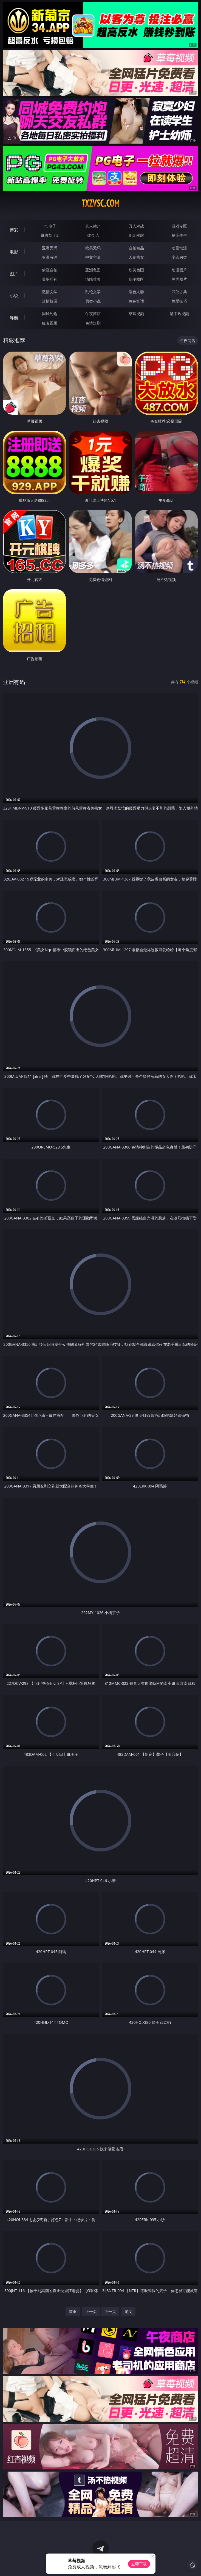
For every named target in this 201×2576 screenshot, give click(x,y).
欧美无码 (93, 247)
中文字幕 (93, 257)
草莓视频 (136, 313)
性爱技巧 (179, 301)
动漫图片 (179, 269)
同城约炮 (49, 313)
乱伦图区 (136, 279)
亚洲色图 (93, 269)
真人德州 (93, 226)
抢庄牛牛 (179, 235)
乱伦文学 (93, 291)
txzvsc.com (100, 203)
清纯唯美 (93, 279)
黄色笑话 (136, 301)
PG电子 (49, 226)
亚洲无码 (49, 247)
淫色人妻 (136, 291)
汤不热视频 (179, 313)
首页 (73, 2311)
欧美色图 (136, 269)
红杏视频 (49, 323)
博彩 (14, 230)
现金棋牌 (136, 235)
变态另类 (179, 257)
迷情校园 (49, 301)
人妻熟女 (136, 257)
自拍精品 (136, 247)
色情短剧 (93, 323)
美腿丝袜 (49, 279)
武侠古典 (179, 291)
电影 (14, 252)
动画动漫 (179, 247)
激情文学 (49, 291)
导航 (14, 318)
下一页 (110, 2311)
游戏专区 (179, 226)
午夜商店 (93, 313)
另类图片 (179, 279)
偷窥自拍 (49, 269)
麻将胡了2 (49, 235)
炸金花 (93, 235)
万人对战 (136, 226)
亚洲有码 (49, 257)
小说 (14, 296)
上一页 (91, 2311)
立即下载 (139, 2563)
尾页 (128, 2311)
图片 (14, 274)
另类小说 (93, 301)
